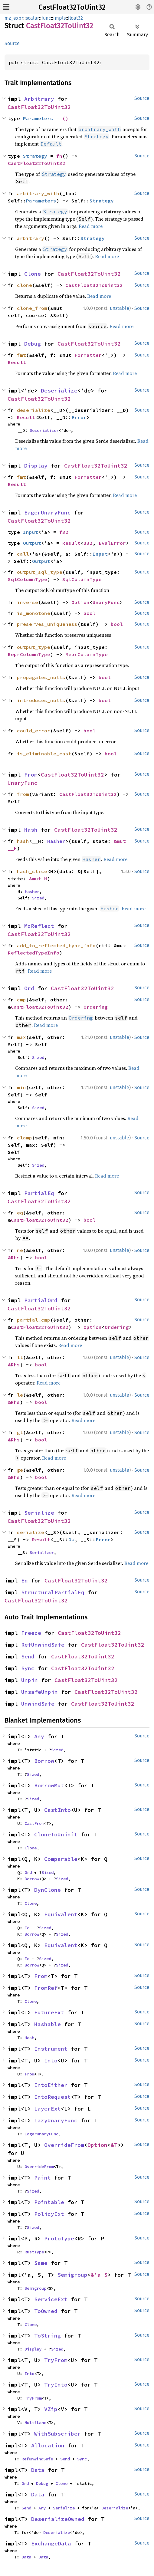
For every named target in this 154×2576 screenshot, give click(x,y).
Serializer (42, 1552)
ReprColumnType (29, 654)
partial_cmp (33, 1320)
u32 (88, 543)
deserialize (33, 410)
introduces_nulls (41, 700)
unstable (119, 308)
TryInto (55, 2384)
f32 (63, 532)
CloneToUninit (55, 1834)
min (21, 1087)
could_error (33, 731)
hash (23, 841)
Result (17, 362)
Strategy (35, 156)
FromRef (45, 1987)
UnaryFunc (106, 602)
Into (50, 2060)
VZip (50, 2409)
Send (27, 1656)
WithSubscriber (57, 2433)
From (31, 774)
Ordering (96, 1007)
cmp (21, 1000)
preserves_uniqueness (47, 624)
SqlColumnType (27, 579)
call (23, 554)
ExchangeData (51, 2543)
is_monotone (33, 613)
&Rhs (14, 1257)
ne (20, 1250)
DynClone (47, 1889)
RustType (34, 2252)
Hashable (47, 2024)
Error (79, 417)
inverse (27, 602)
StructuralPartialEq (52, 1592)
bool (90, 613)
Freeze (31, 1632)
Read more (91, 226)
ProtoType (59, 2238)
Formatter (88, 355)
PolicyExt (49, 2213)
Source (12, 43)
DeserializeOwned (57, 2518)
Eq (24, 1580)
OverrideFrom (64, 2144)
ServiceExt (50, 2299)
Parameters (38, 118)
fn (59, 156)
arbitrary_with (38, 193)
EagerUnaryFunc (47, 512)
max (21, 1037)
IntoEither (50, 2085)
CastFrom (34, 1823)
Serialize (39, 1512)
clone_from (32, 308)
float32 (75, 18)
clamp (24, 1138)
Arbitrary (39, 98)
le (20, 1395)
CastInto (57, 1809)
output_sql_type (39, 572)
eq (20, 1213)
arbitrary (30, 238)
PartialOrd (40, 1300)
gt (20, 1432)
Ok (71, 1539)
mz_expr (14, 18)
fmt (21, 355)
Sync (27, 1668)
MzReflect (39, 925)
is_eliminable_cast (44, 754)
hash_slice (32, 871)
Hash (31, 829)
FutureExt (49, 2012)
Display (36, 465)
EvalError (112, 543)
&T (114, 2144)
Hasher (56, 841)
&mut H (38, 879)
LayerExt (47, 2108)
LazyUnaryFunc (55, 2120)
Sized (38, 898)
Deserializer (44, 430)
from (23, 794)
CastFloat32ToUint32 (72, 7)
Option (80, 602)
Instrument (50, 2048)
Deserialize (59, 390)
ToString (47, 2335)
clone (24, 285)
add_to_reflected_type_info (56, 945)
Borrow (44, 1760)
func (46, 18)
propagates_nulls (41, 677)
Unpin (29, 1680)
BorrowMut (49, 1785)
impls (59, 18)
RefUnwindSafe (42, 1644)
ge (20, 1470)
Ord (29, 988)
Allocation (47, 2445)
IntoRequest (52, 2096)
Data (37, 2469)
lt (20, 1357)
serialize (30, 1532)
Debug (32, 343)
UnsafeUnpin (39, 1691)
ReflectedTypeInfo (33, 953)
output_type (33, 647)
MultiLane (35, 2422)
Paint (42, 2177)
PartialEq (39, 1193)
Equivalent (60, 1914)
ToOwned (45, 2311)
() (65, 118)
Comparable (60, 1858)
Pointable (49, 2202)
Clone (32, 273)
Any (39, 1736)
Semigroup (72, 2274)
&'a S (99, 2274)
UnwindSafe (37, 1703)
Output (32, 543)
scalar (32, 18)
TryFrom (55, 2360)
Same (41, 2262)
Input (30, 532)
